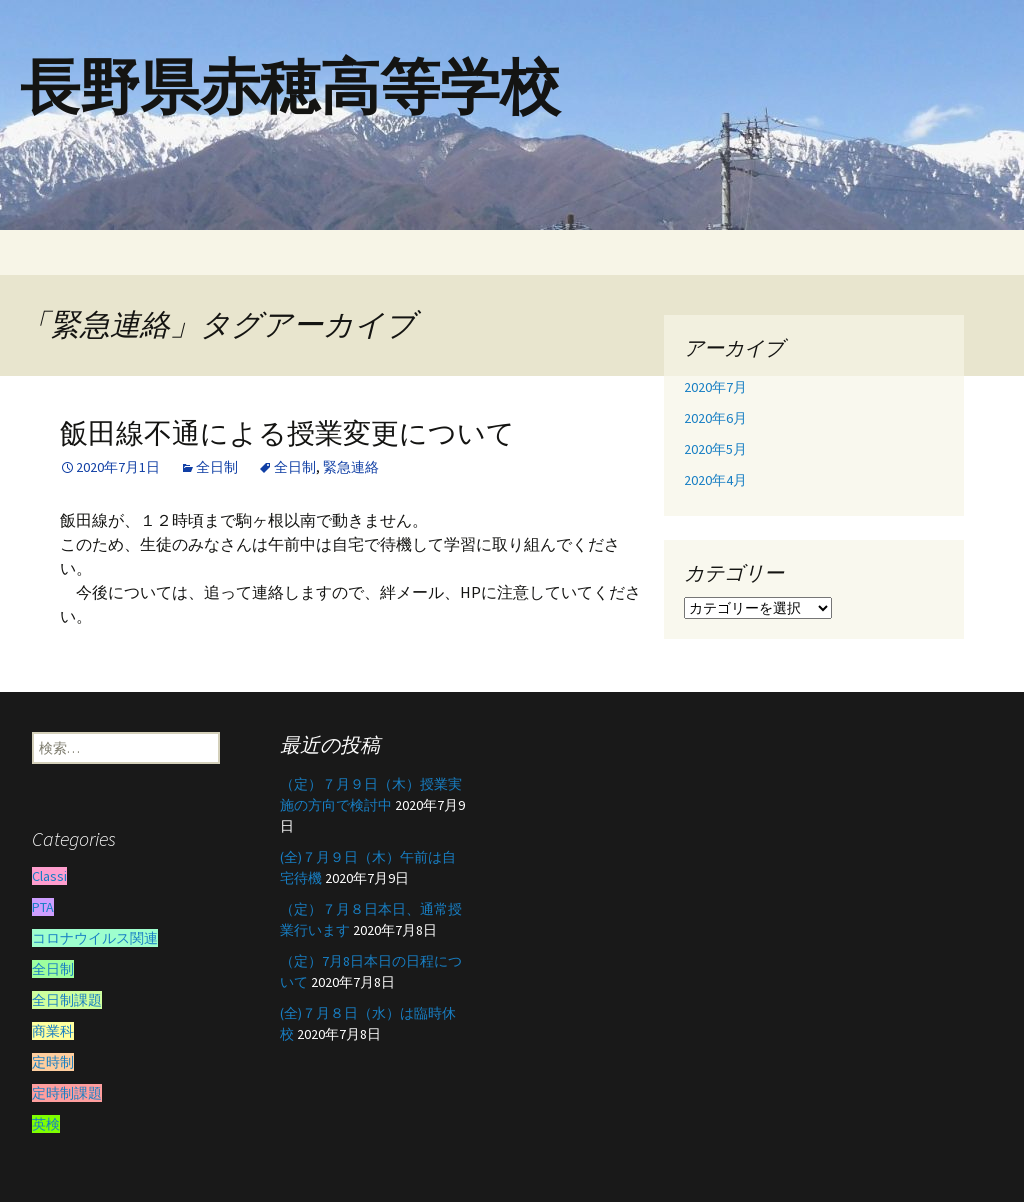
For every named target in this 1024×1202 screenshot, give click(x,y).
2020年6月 (715, 418)
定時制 (53, 1062)
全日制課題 (67, 1000)
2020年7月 (715, 387)
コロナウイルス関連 (95, 938)
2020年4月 (715, 480)
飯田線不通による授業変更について (287, 433)
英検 (46, 1124)
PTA (43, 907)
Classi (49, 876)
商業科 (53, 1031)
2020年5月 (715, 449)
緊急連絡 (351, 467)
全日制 (217, 467)
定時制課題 (67, 1093)
